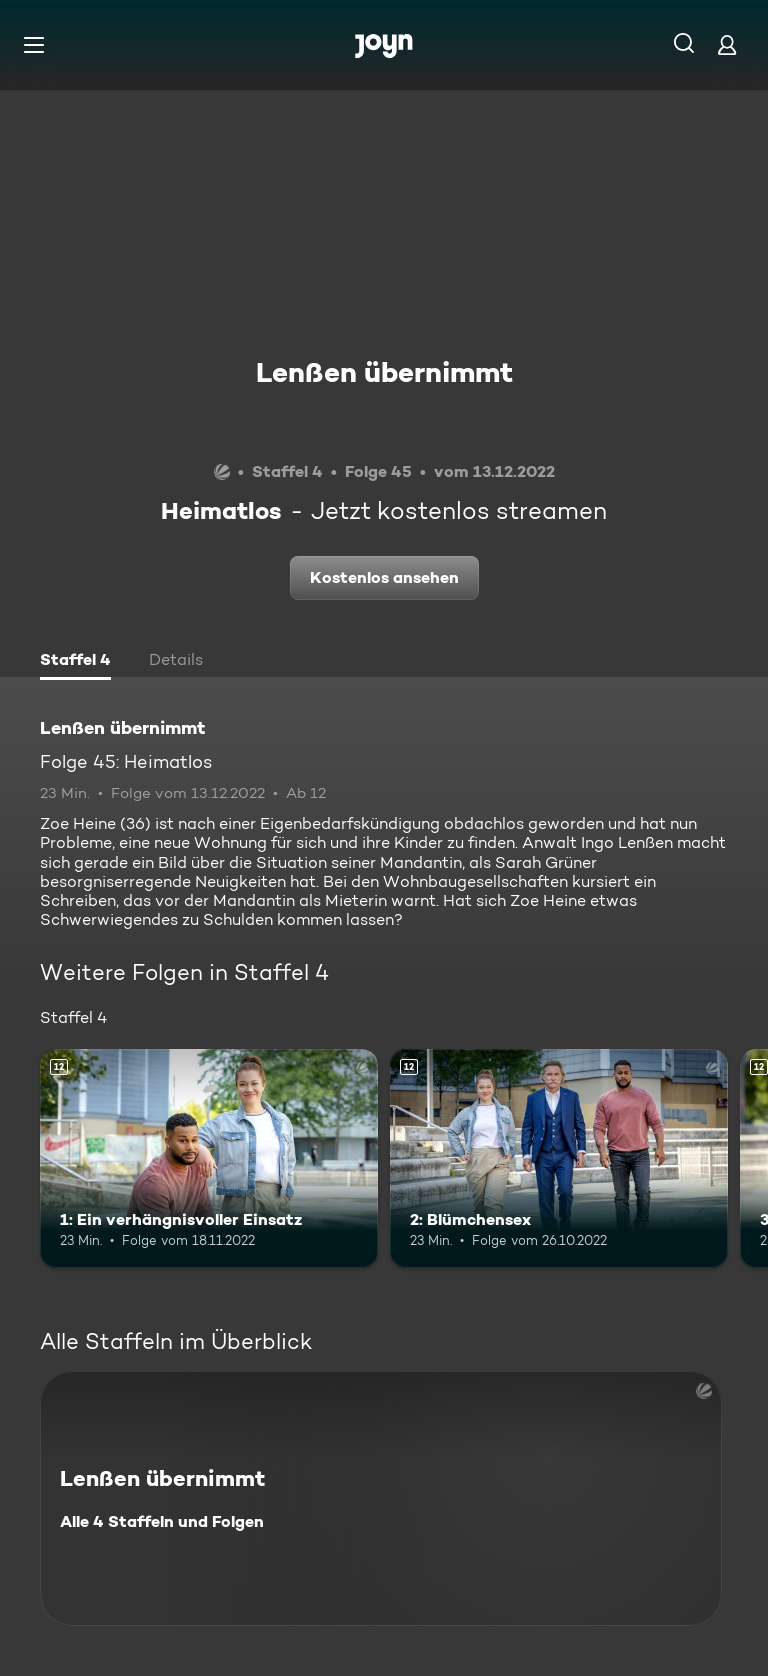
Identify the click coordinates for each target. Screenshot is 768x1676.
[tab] (75, 662)
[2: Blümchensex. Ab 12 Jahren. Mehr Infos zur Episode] (559, 1159)
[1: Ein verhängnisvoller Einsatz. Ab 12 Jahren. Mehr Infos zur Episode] (209, 1159)
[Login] (727, 44)
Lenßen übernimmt (384, 372)
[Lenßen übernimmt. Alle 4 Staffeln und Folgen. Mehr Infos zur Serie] (381, 1498)
